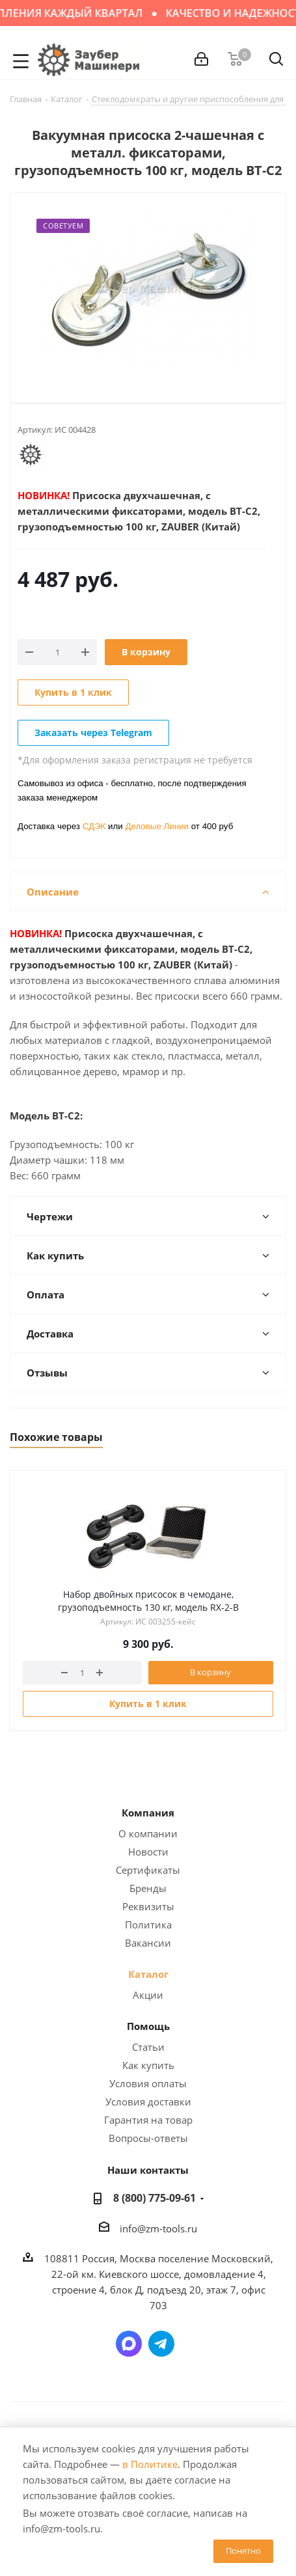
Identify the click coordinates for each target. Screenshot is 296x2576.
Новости (148, 1851)
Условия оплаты (148, 2083)
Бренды (148, 1888)
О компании (148, 1833)
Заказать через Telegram (93, 732)
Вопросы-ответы (148, 2137)
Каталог (148, 1973)
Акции (148, 1994)
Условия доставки (148, 2101)
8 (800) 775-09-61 (154, 2198)
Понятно (243, 2550)
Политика (148, 1924)
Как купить (148, 2065)
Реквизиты (148, 1906)
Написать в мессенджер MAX (129, 2344)
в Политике (150, 2464)
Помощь (148, 2026)
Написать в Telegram (161, 2344)
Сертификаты (148, 1869)
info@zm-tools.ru (158, 2228)
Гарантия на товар (148, 2119)
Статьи (148, 2046)
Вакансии (148, 1942)
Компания (148, 1812)
